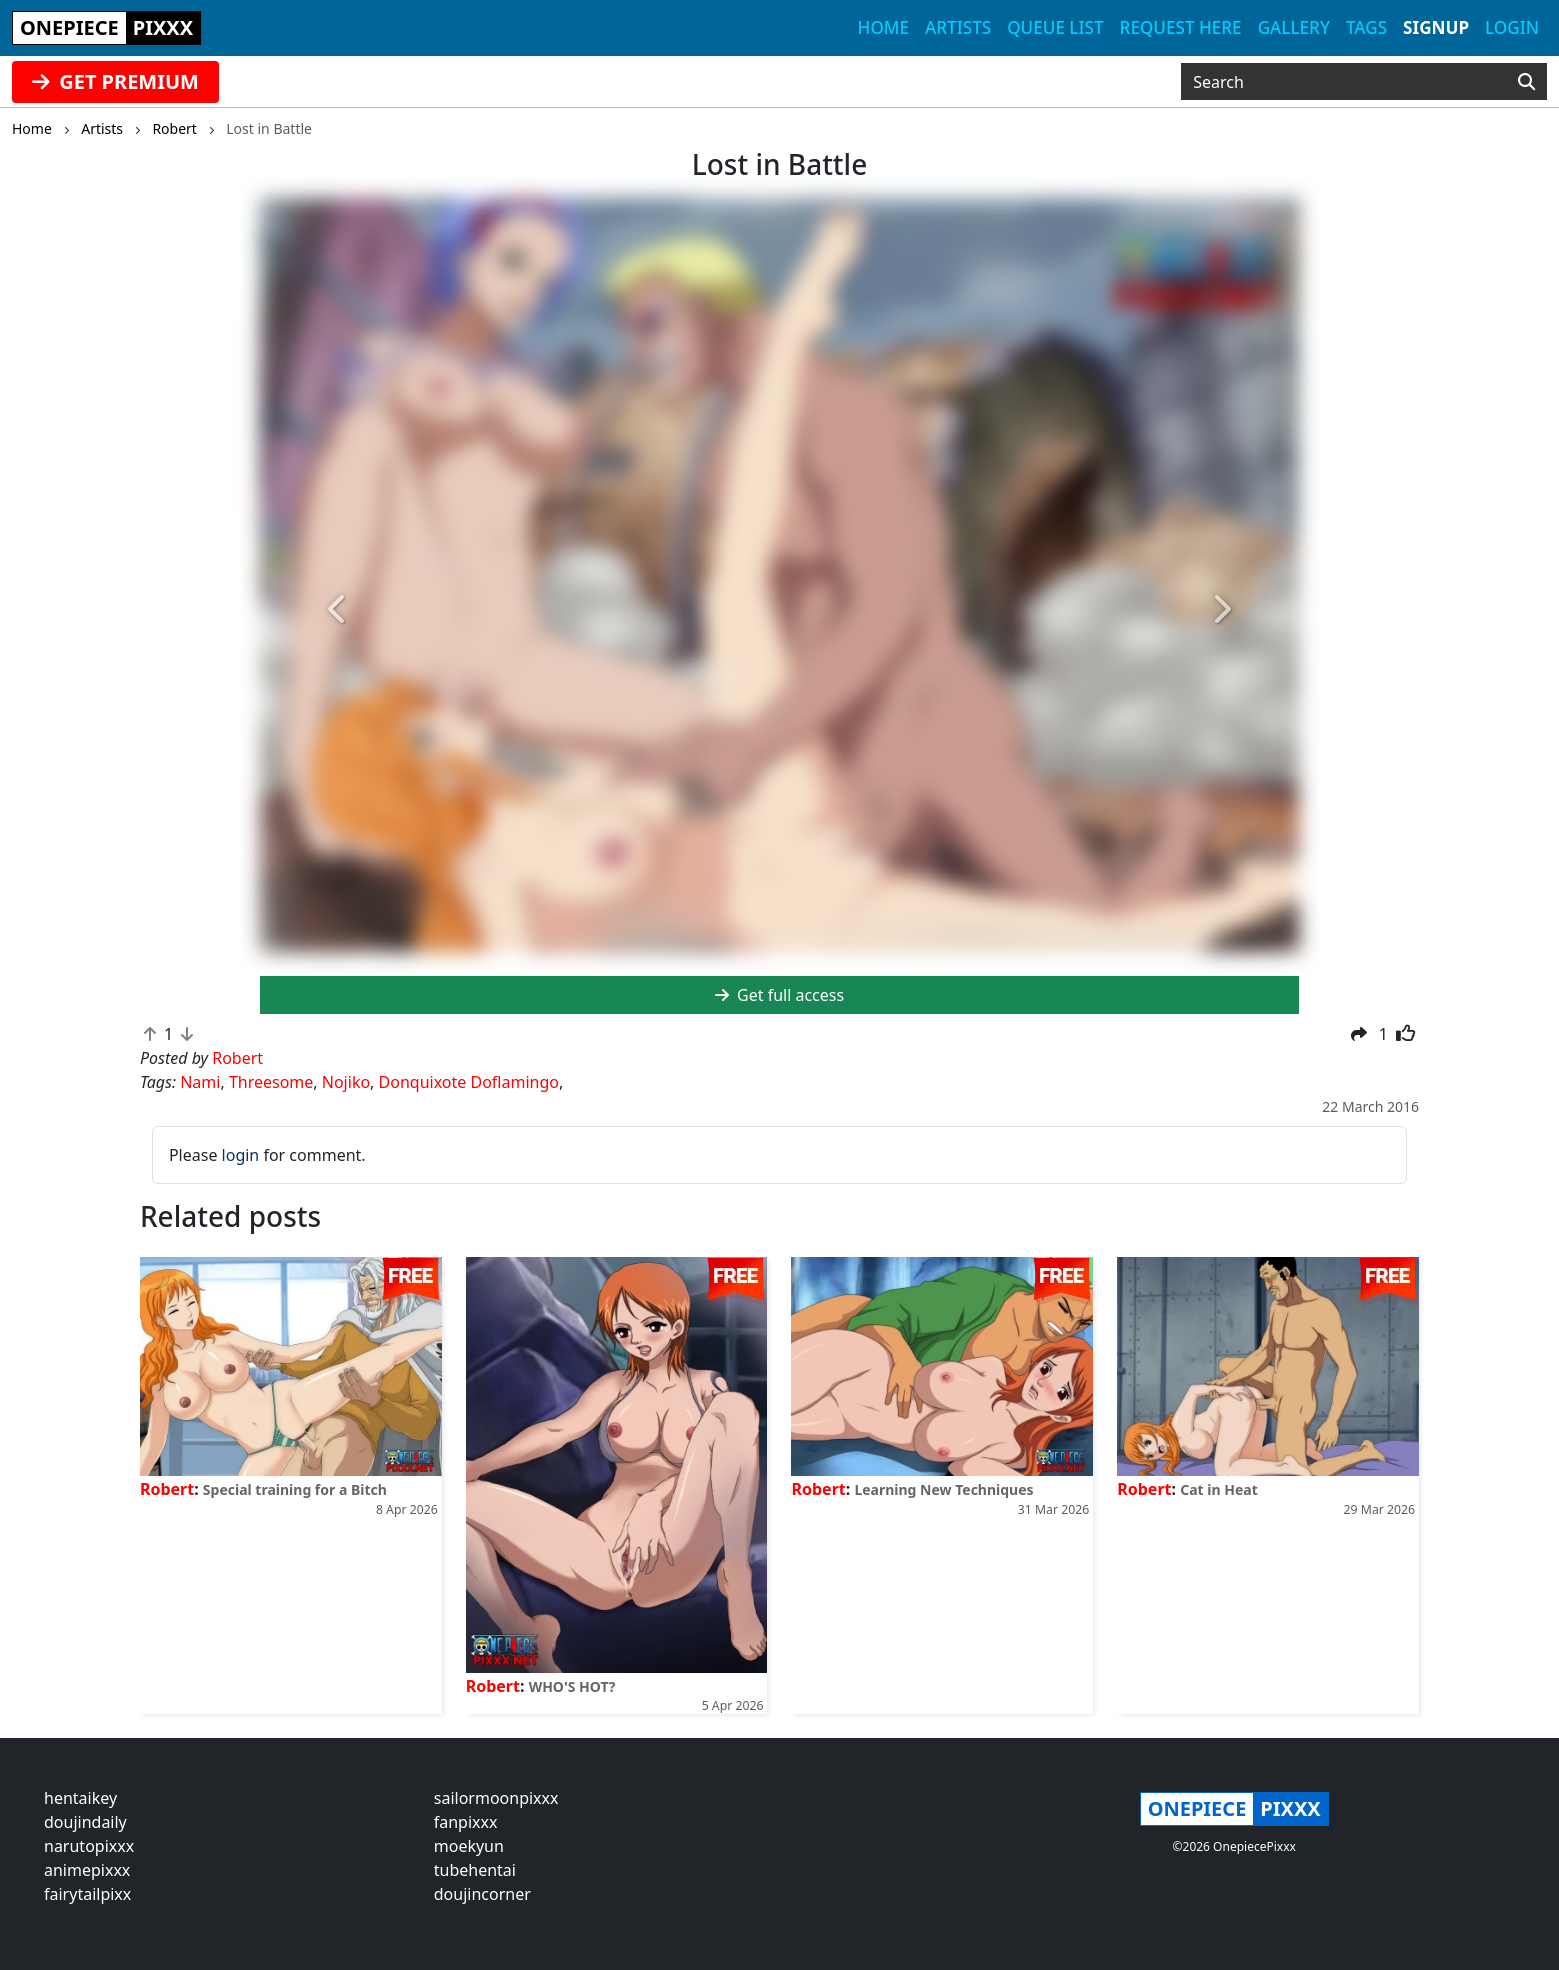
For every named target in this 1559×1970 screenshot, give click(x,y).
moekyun (469, 1846)
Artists (958, 27)
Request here (1181, 27)
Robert (167, 1489)
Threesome (271, 1082)
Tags (1366, 27)
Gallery (1294, 27)
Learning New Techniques (943, 1489)
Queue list (1055, 27)
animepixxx (87, 1870)
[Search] (1526, 82)
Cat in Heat (1219, 1489)
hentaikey (80, 1798)
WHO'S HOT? (572, 1686)
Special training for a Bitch (295, 1489)
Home (883, 27)
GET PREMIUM (115, 81)
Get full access (779, 995)
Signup (1436, 27)
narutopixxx (89, 1846)
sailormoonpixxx (496, 1798)
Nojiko (346, 1082)
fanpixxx (466, 1822)
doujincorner (482, 1894)
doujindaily (85, 1822)
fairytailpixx (87, 1894)
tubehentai (475, 1870)
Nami (200, 1082)
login (241, 1155)
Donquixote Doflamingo (469, 1082)
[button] (338, 610)
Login (1512, 27)
